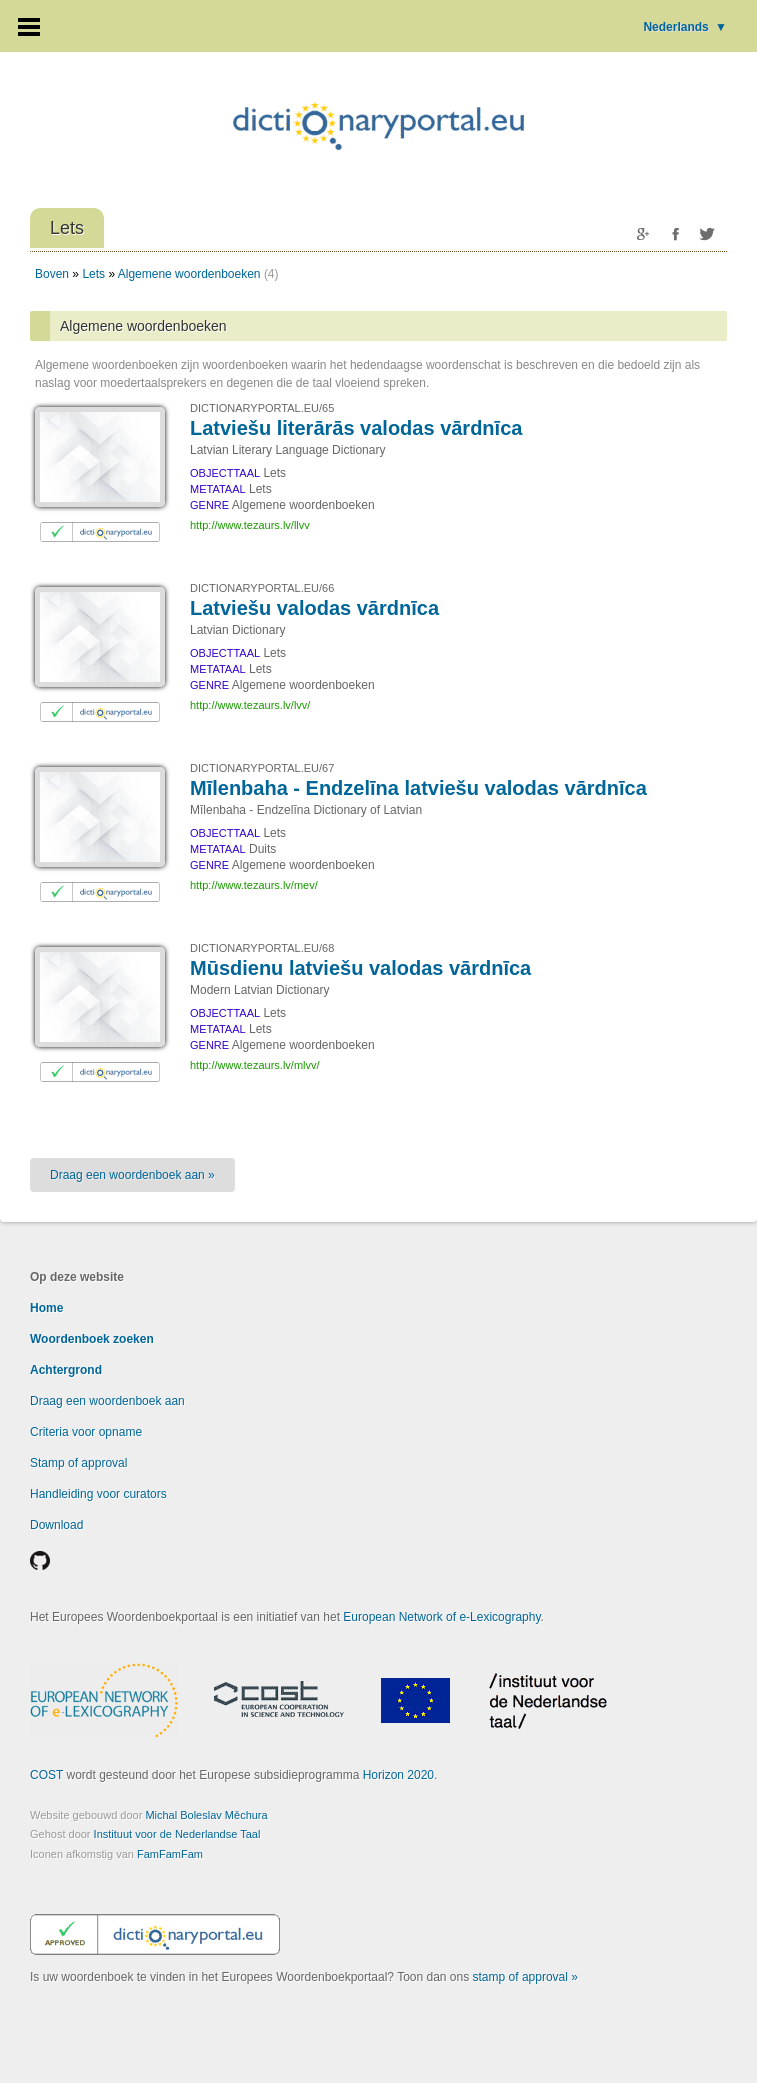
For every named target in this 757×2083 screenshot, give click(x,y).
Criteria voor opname (86, 1432)
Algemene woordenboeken (189, 274)
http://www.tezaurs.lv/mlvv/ (255, 1065)
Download (56, 1525)
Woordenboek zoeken (92, 1339)
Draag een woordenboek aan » (132, 1175)
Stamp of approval (78, 1463)
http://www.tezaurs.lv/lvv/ (250, 705)
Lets (93, 274)
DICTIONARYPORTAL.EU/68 (262, 948)
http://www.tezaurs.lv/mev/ (254, 885)
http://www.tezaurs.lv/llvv (250, 525)
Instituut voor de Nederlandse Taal (177, 1834)
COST (46, 1775)
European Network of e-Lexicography (441, 1617)
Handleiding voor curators (98, 1494)
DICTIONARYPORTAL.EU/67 (262, 768)
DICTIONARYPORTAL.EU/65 (262, 408)
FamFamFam (170, 1854)
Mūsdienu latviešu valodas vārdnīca (360, 968)
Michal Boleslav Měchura (206, 1815)
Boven (52, 274)
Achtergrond (66, 1370)
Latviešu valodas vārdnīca (314, 608)
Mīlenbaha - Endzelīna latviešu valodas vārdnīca (418, 788)
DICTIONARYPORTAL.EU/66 (262, 588)
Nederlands (685, 27)
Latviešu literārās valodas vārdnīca (356, 428)
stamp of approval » (525, 1977)
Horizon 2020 (398, 1775)
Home (46, 1308)
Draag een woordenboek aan (107, 1401)
